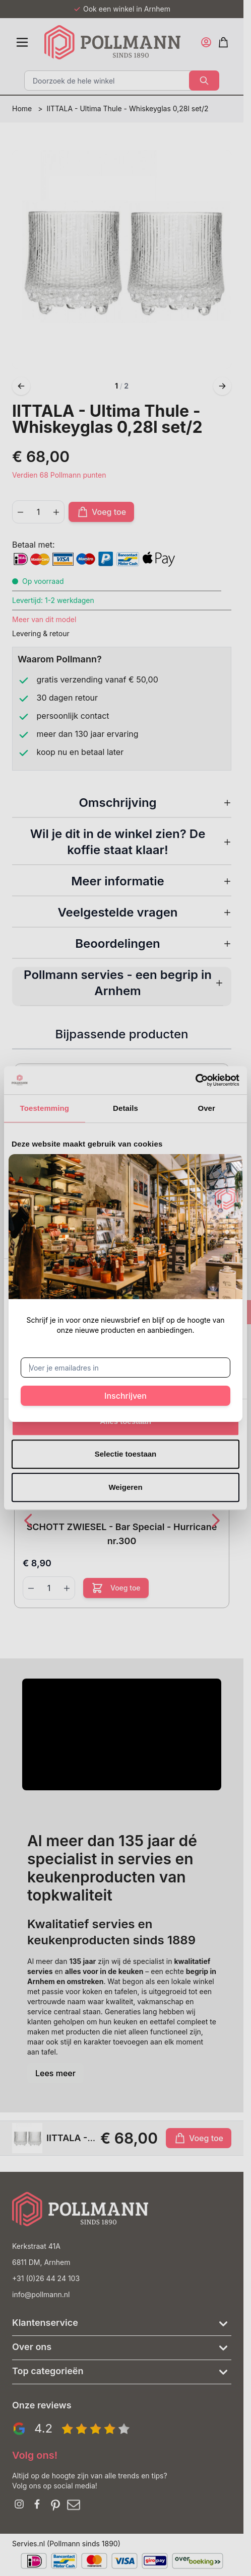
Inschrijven (125, 1396)
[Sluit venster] (222, 1174)
